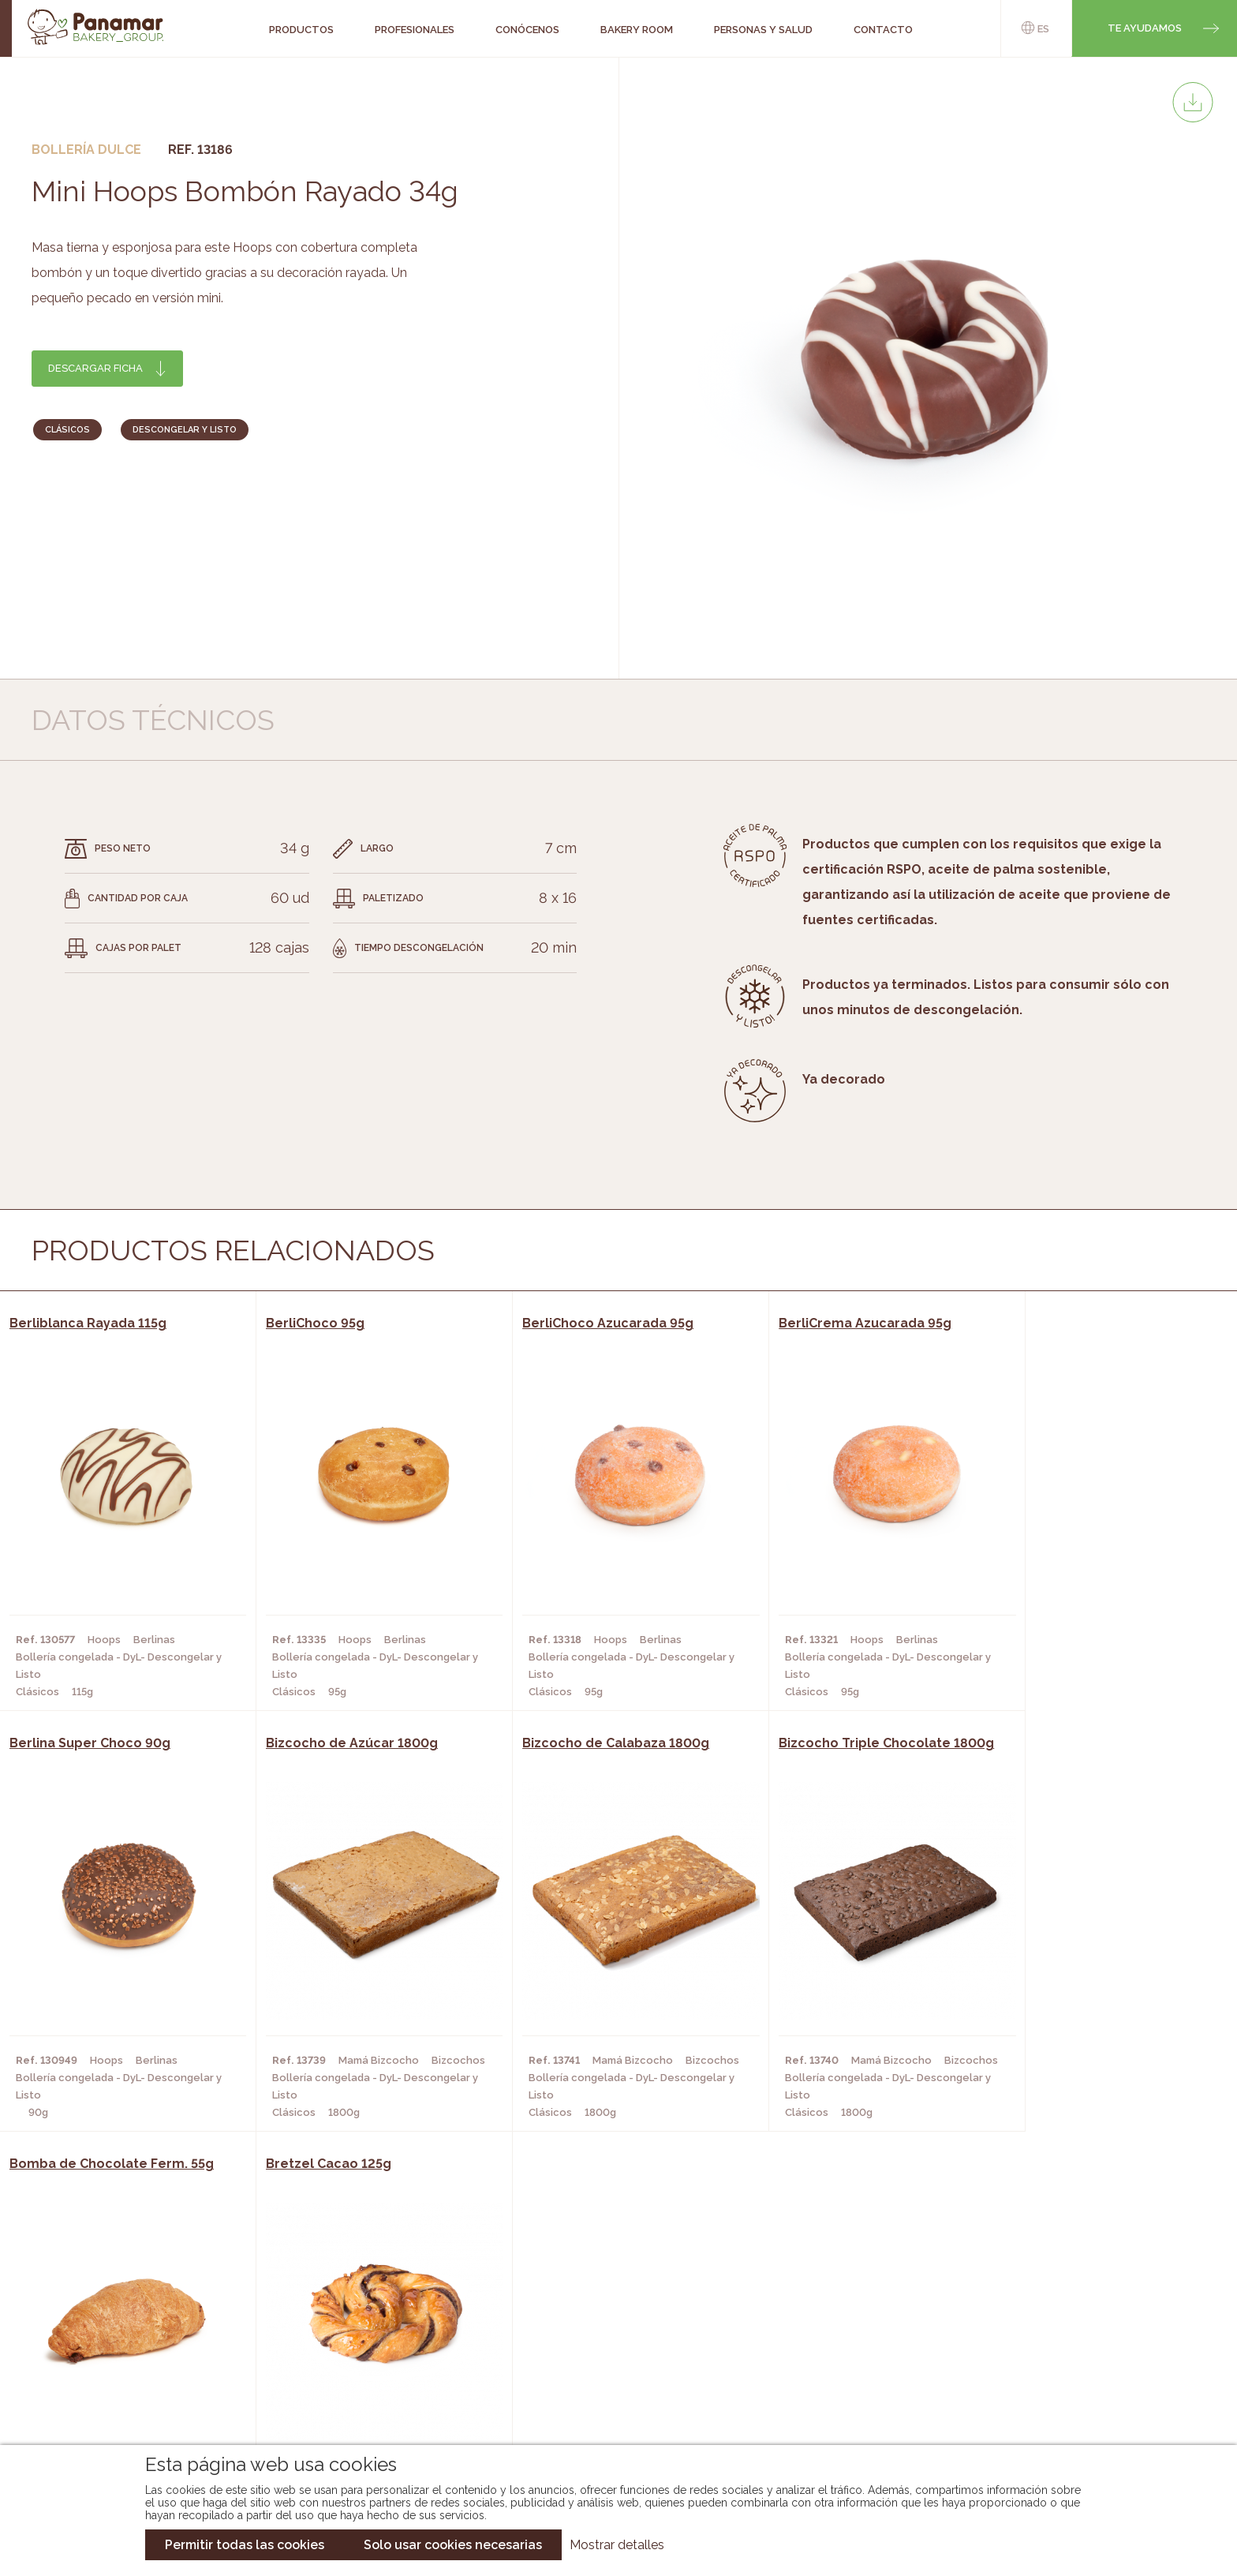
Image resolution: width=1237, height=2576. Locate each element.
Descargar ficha (95, 368)
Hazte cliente (136, 2385)
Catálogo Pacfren (608, 2409)
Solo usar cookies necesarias (453, 2544)
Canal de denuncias (1058, 2400)
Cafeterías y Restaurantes (365, 2314)
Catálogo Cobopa (607, 2362)
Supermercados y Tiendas (362, 2362)
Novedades (586, 2314)
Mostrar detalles (617, 2544)
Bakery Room (133, 2338)
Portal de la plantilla (1058, 2351)
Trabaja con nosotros (1058, 2302)
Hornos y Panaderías (347, 2338)
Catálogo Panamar (610, 2338)
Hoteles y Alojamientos (358, 2385)
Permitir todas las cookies (244, 2544)
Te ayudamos (1145, 28)
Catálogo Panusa (605, 2385)
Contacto (124, 2362)
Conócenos (129, 2314)
